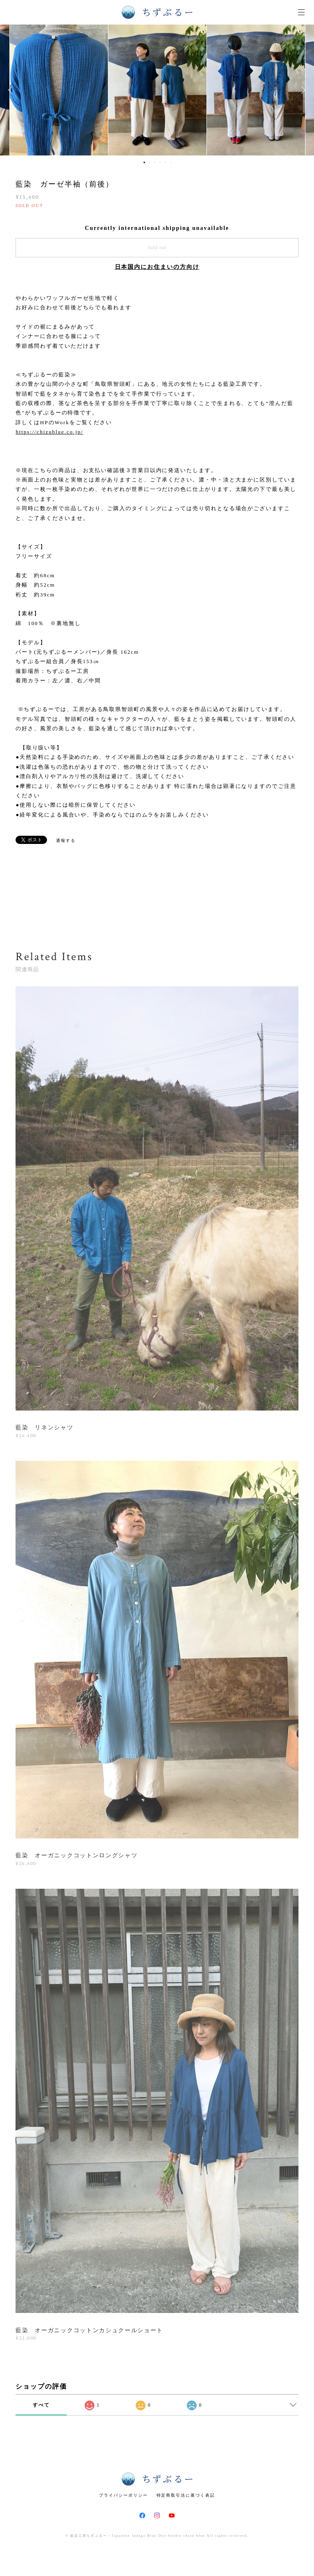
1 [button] (144, 162)
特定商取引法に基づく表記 (186, 2495)
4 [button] (160, 162)
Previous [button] (12, 90)
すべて (41, 2405)
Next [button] (302, 90)
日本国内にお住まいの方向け (157, 267)
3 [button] (155, 162)
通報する (66, 840)
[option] (157, 90)
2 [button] (149, 162)
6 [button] (171, 162)
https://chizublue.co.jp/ (49, 432)
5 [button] (165, 162)
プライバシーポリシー (123, 2495)
